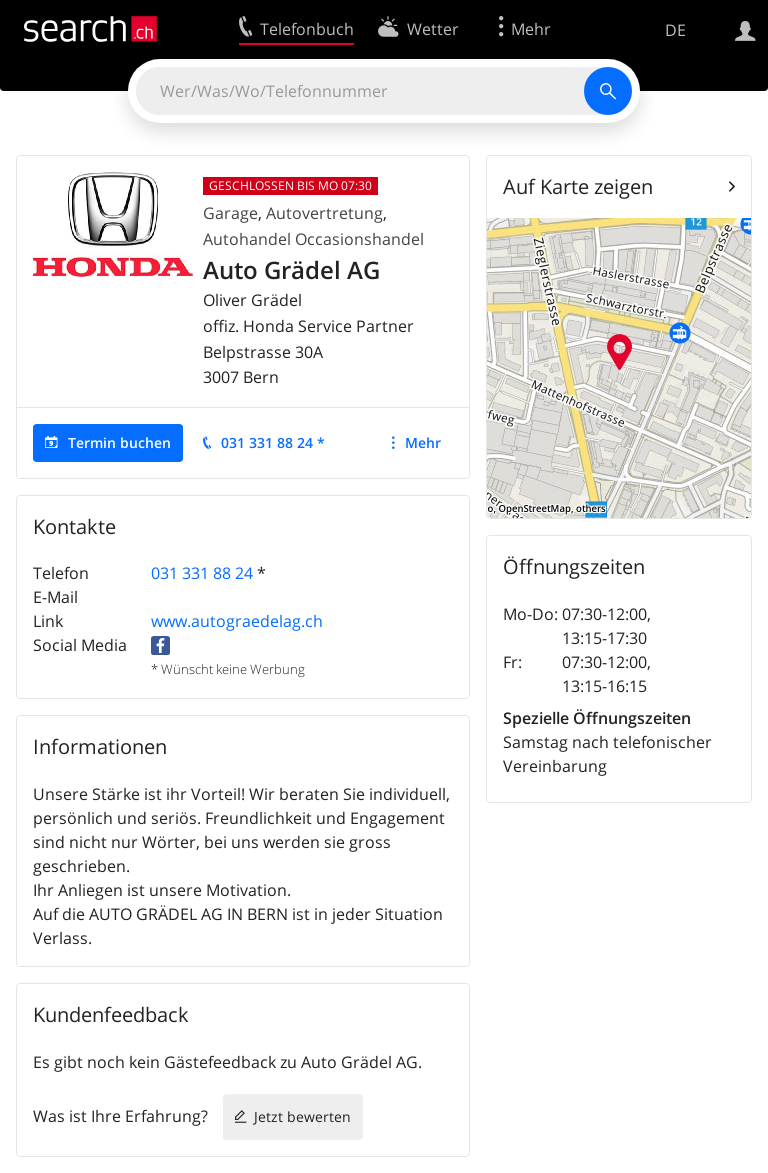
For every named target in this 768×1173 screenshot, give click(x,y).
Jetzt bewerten (302, 1116)
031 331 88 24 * (273, 442)
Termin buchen (119, 442)
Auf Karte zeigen (578, 186)
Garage (230, 213)
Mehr (423, 442)
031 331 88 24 (202, 573)
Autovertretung (324, 213)
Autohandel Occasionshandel (313, 239)
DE (675, 30)
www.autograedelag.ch (237, 621)
